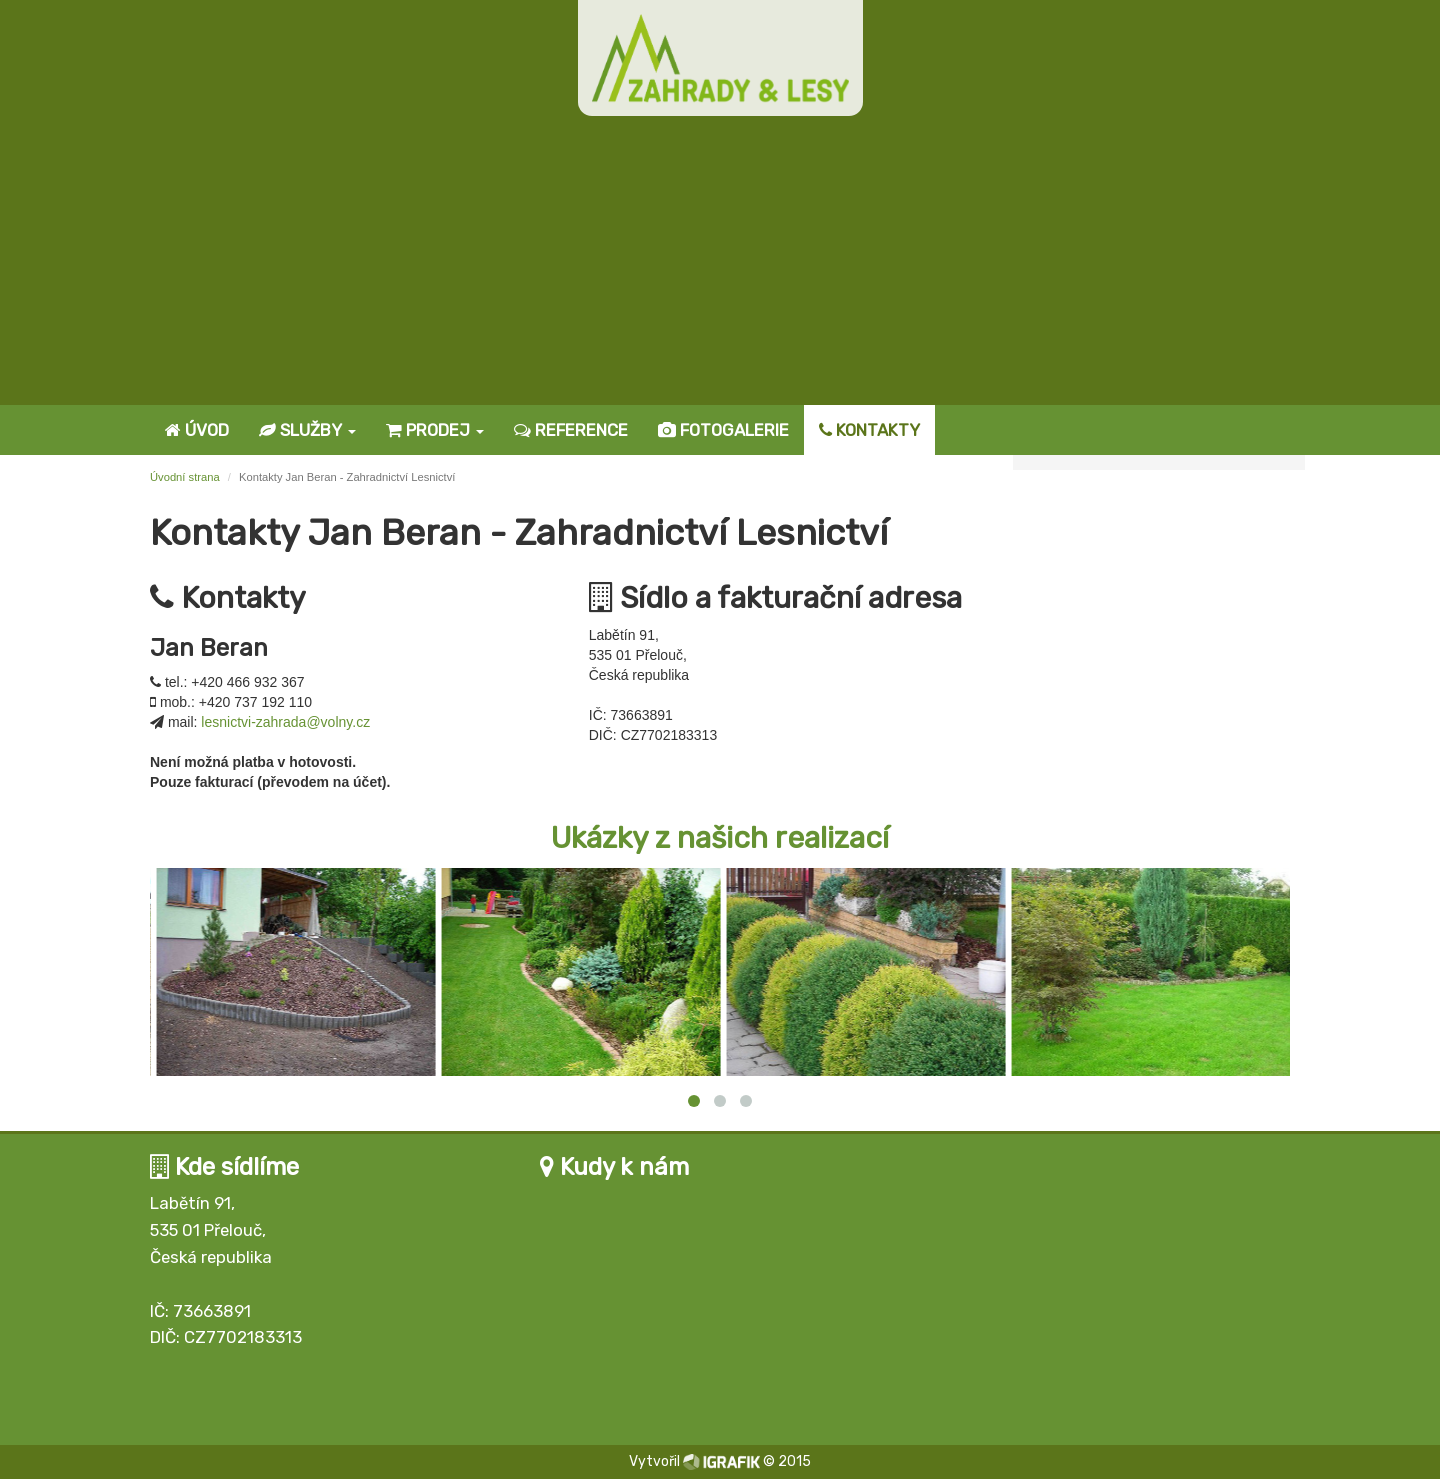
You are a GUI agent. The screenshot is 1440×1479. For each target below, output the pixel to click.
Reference (571, 430)
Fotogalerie (723, 430)
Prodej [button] (435, 430)
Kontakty (869, 430)
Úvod (197, 430)
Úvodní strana (185, 477)
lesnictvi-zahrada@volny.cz (285, 722)
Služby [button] (307, 430)
